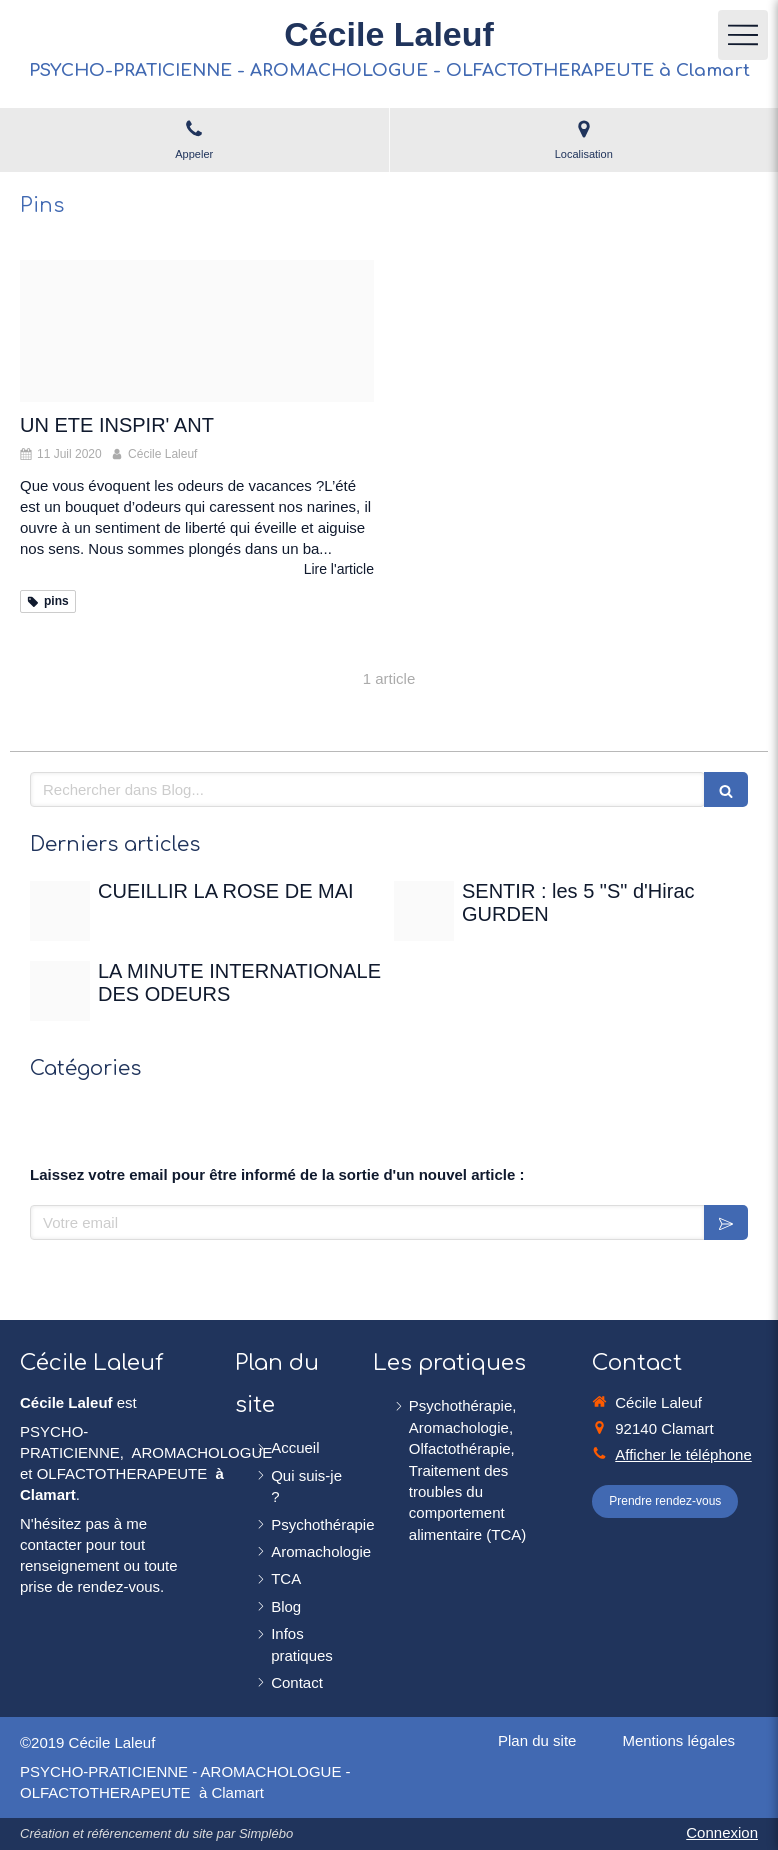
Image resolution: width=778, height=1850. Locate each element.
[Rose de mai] (60, 911)
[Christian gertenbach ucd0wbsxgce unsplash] (60, 991)
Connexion (722, 1832)
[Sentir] (424, 911)
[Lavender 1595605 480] (197, 331)
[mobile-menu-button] (743, 35)
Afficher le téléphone (683, 1454)
